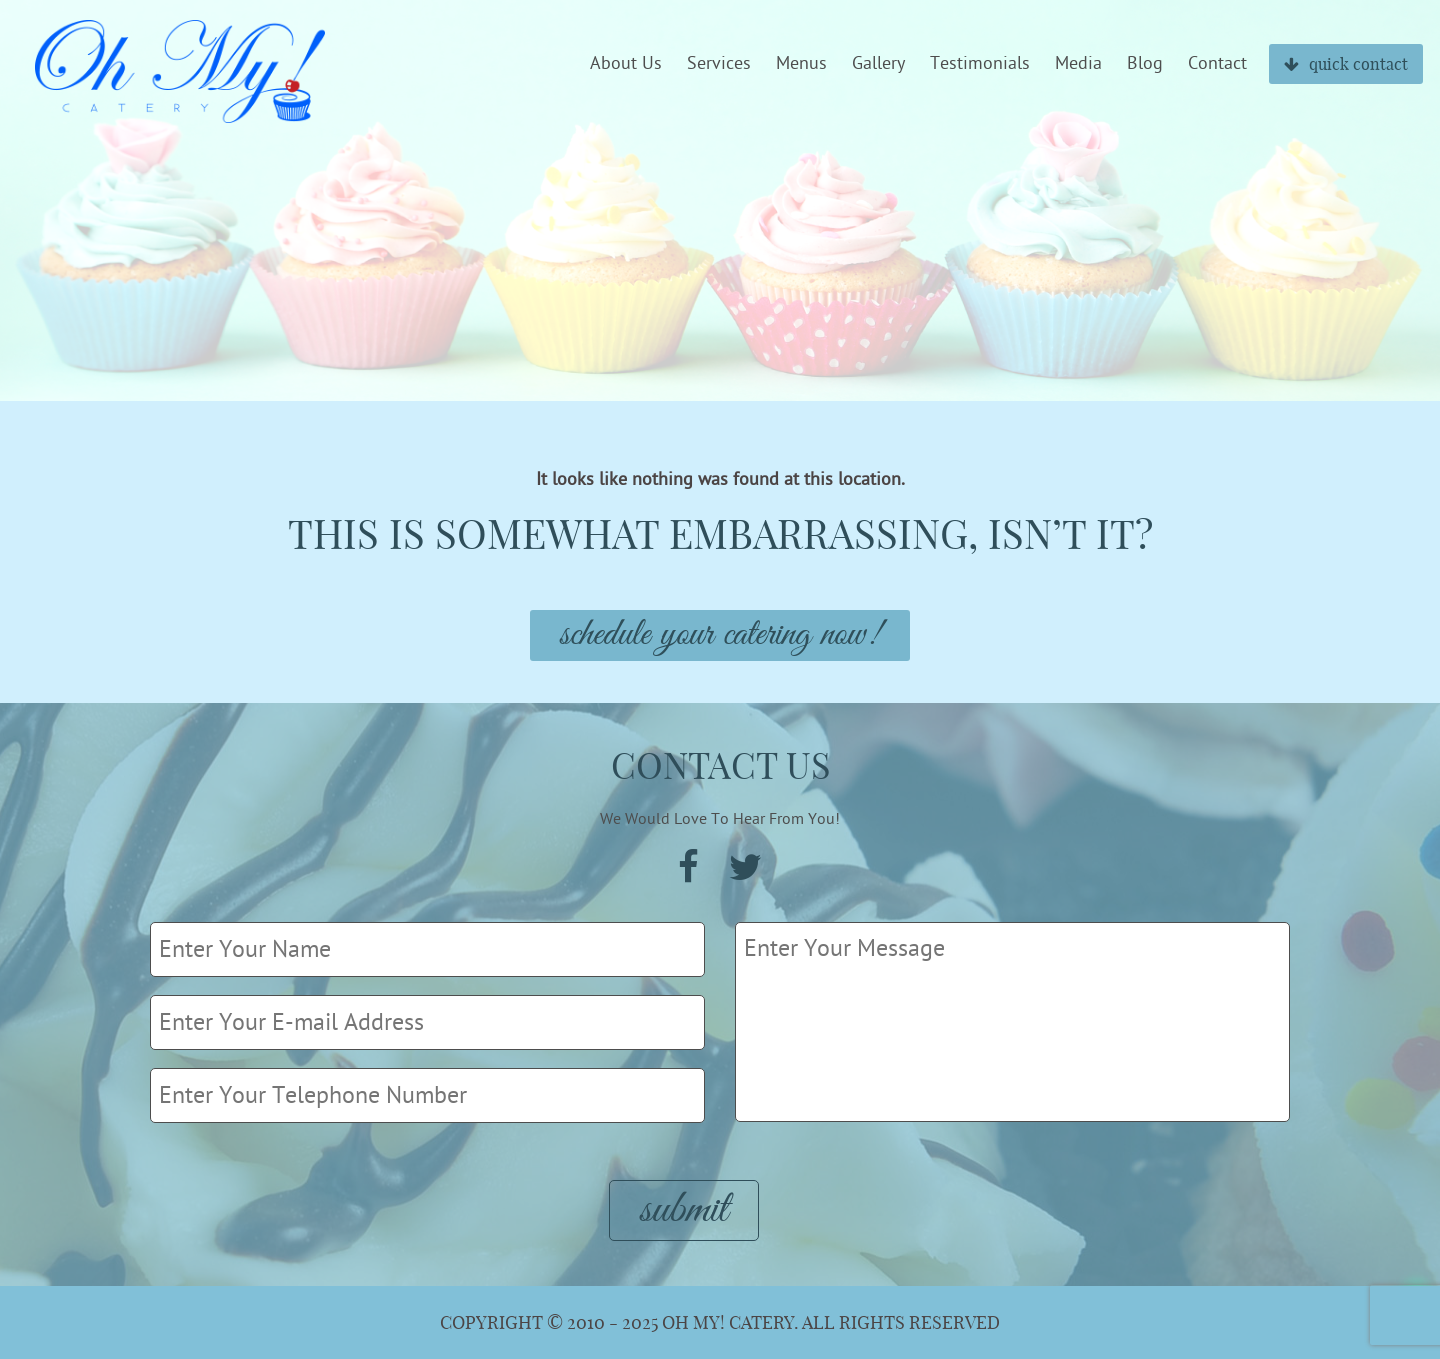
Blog (1145, 64)
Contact (1217, 64)
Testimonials (980, 64)
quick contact (1346, 64)
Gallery (878, 64)
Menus (801, 64)
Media (1078, 64)
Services (719, 64)
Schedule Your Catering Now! (720, 635)
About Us (626, 64)
